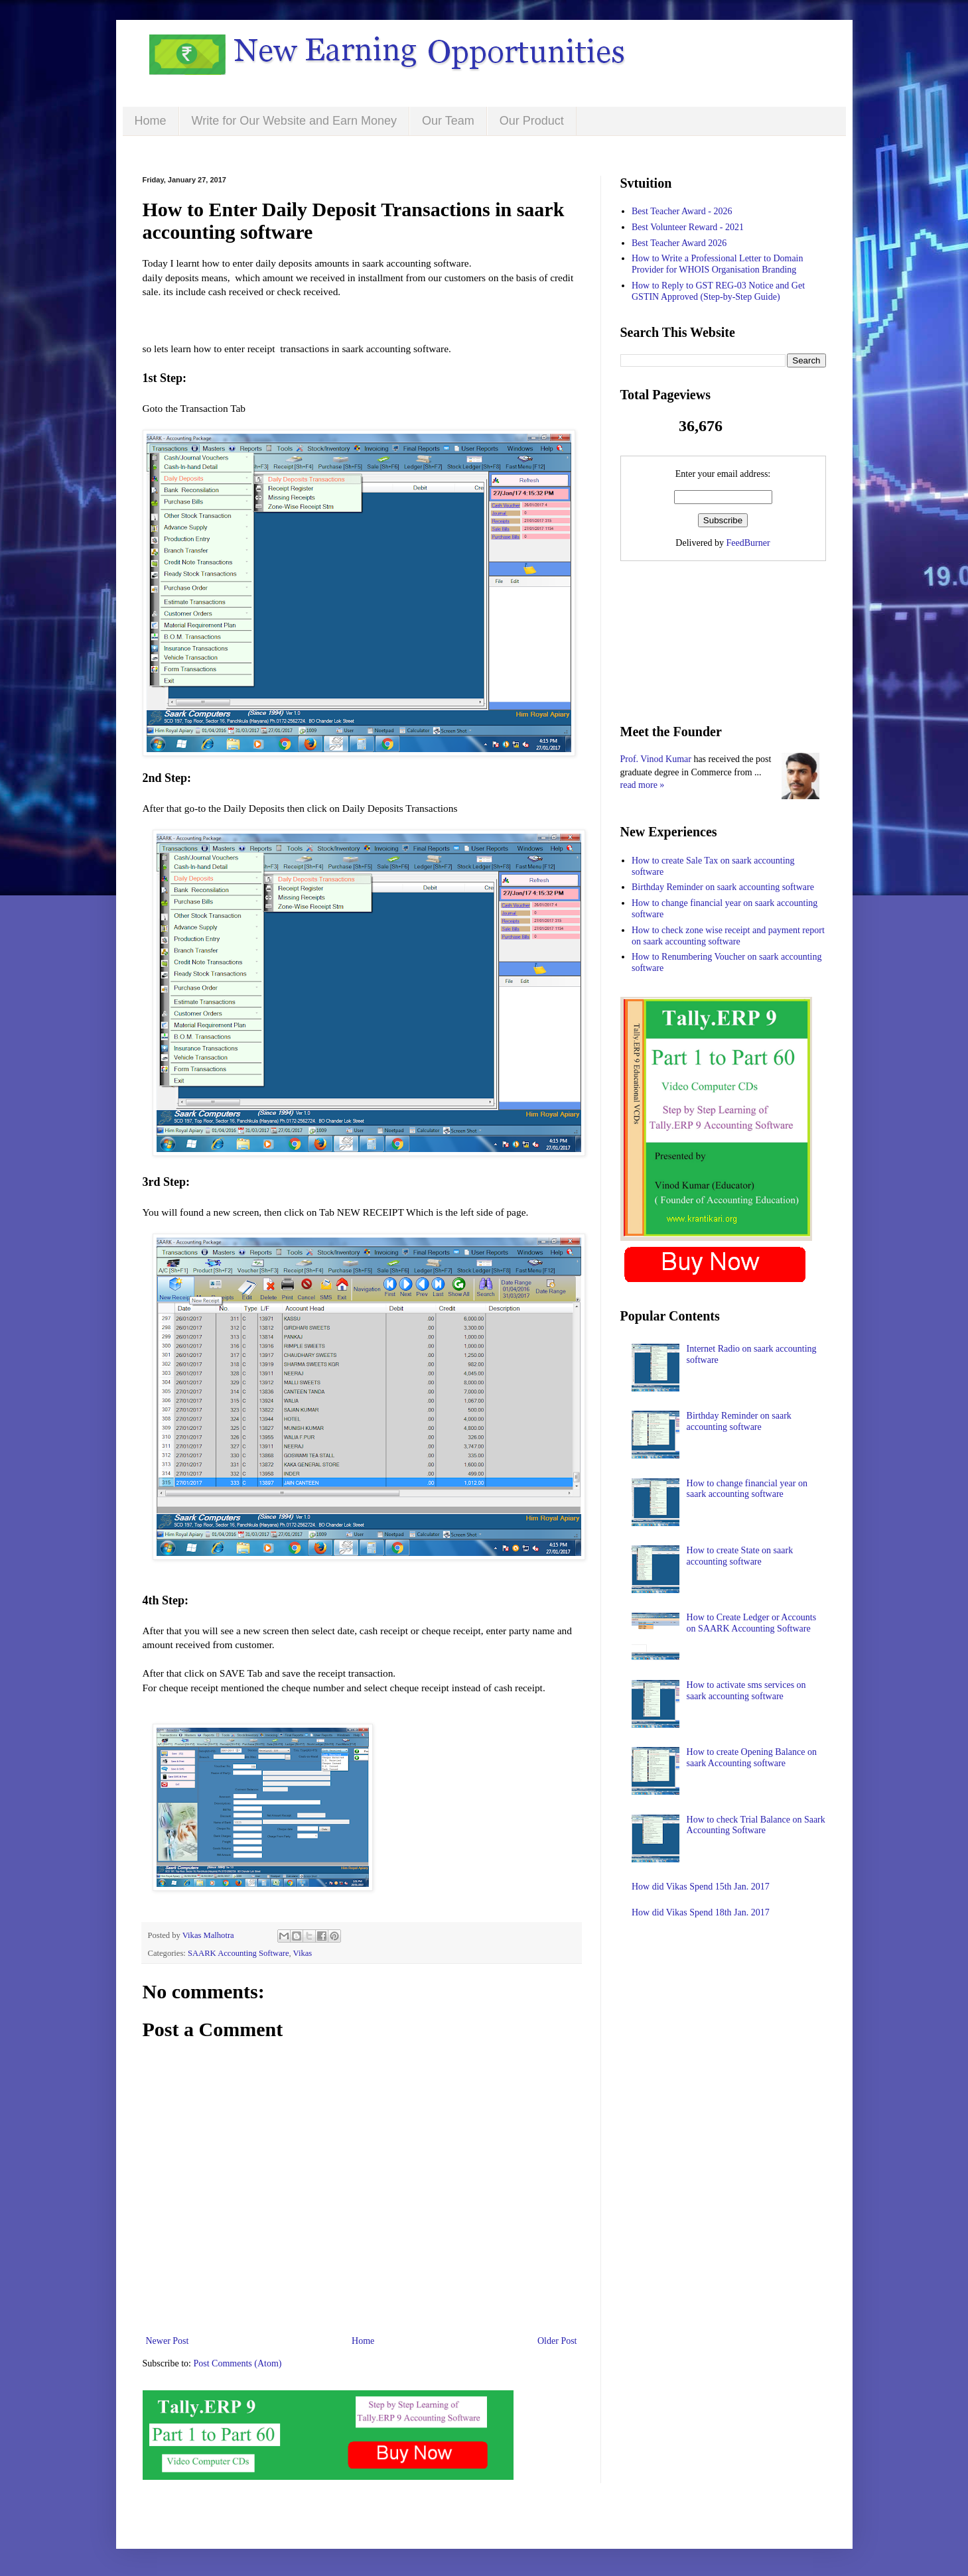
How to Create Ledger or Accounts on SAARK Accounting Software (752, 1623)
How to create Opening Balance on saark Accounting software (752, 1757)
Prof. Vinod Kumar (655, 759)
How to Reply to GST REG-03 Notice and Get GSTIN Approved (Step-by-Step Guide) (718, 291)
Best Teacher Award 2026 (679, 243)
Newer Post (167, 2341)
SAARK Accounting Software (238, 1953)
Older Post (557, 2341)
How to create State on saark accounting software (740, 1556)
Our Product (532, 120)
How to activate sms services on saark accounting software (746, 1690)
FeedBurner (748, 543)
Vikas (302, 1953)
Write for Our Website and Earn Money (294, 120)
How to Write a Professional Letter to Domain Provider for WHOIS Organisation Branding (717, 264)
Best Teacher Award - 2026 (682, 211)
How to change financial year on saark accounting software (747, 1489)
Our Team (448, 120)
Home (151, 120)
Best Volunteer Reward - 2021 (688, 227)
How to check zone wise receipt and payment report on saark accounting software (728, 935)
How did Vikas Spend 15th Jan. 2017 (701, 1887)
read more (638, 785)
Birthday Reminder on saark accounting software (723, 887)
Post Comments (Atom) (238, 2363)
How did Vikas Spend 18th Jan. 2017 (701, 1912)
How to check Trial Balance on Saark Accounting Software (756, 1825)
